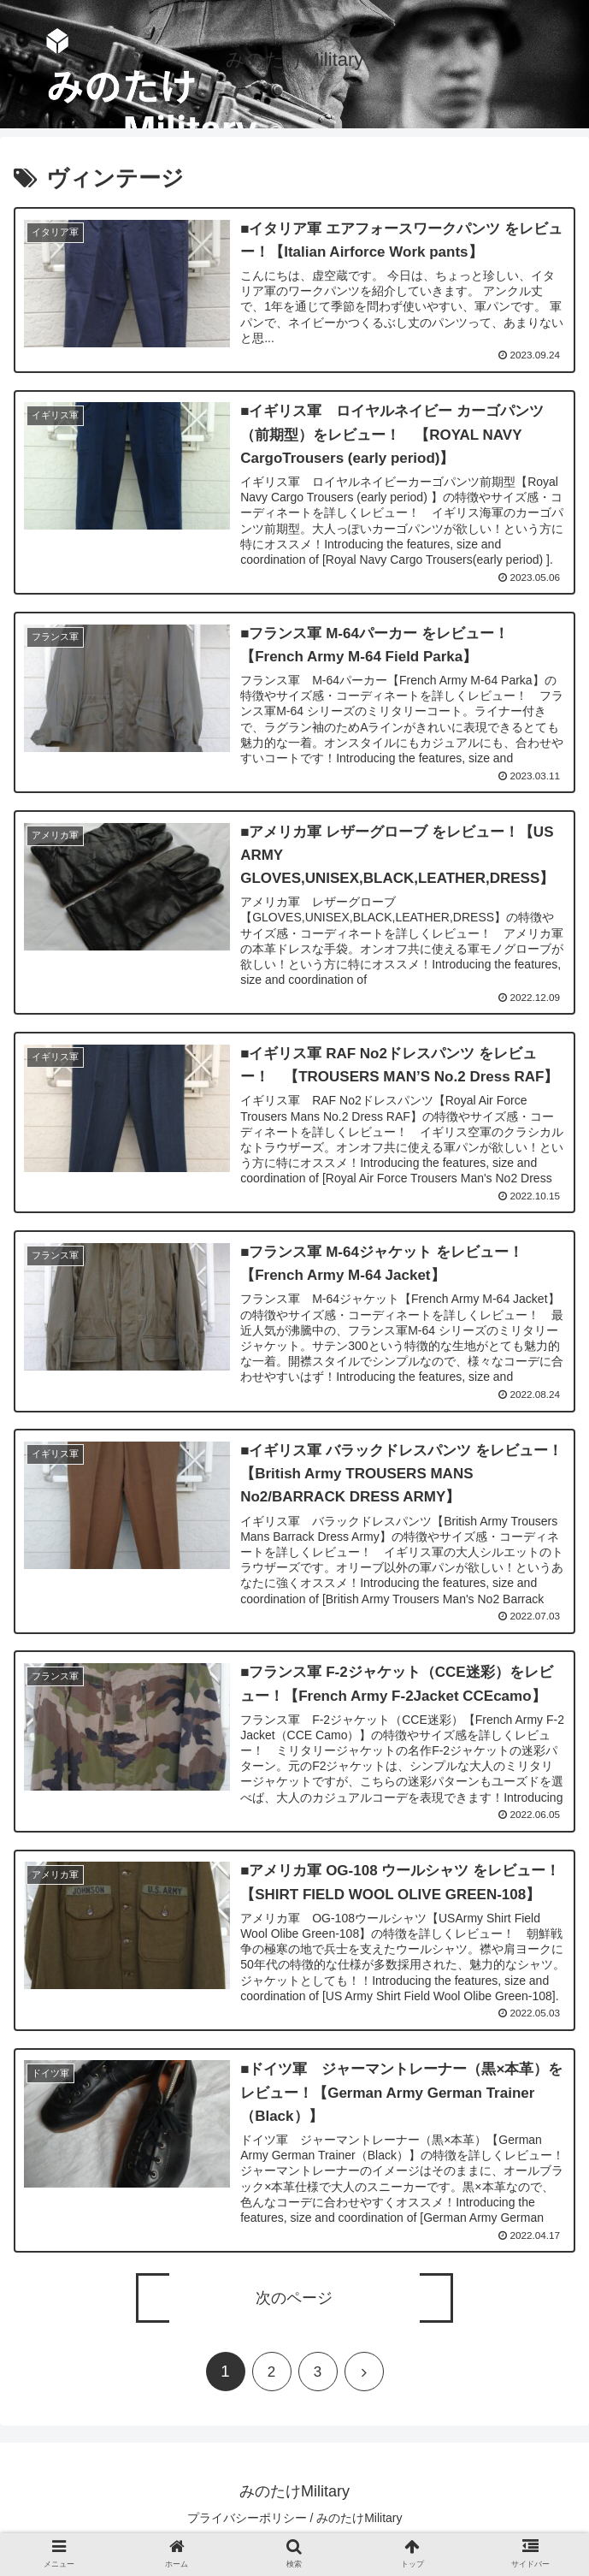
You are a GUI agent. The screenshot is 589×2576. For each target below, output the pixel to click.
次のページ (294, 2300)
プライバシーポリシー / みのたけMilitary (295, 2520)
